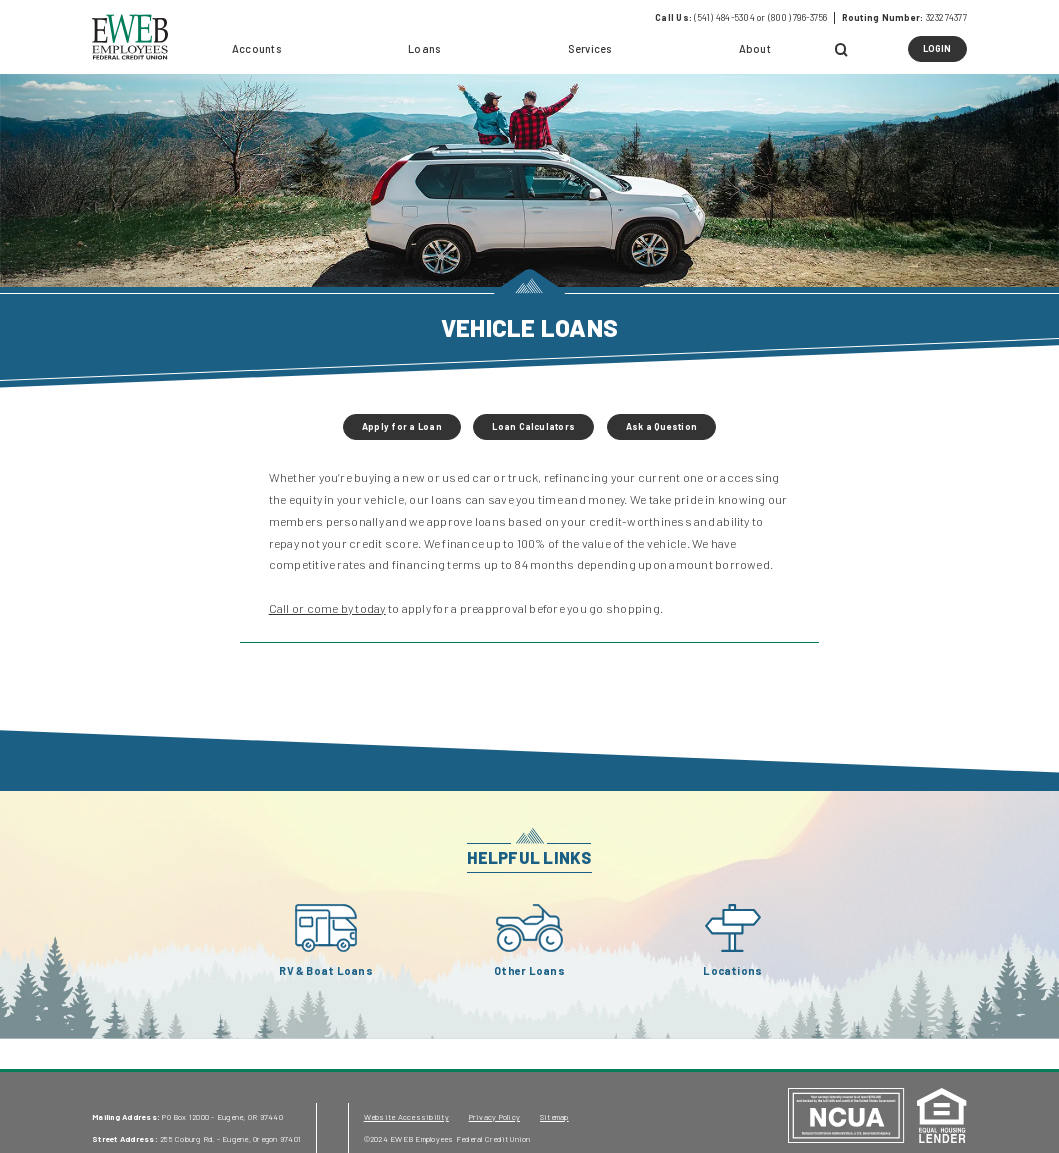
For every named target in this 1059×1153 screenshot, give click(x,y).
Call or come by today (327, 608)
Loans (424, 48)
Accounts (256, 48)
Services (590, 48)
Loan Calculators (533, 426)
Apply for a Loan (402, 426)
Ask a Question (661, 426)
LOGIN (945, 52)
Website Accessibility (406, 1117)
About (755, 48)
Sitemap (554, 1117)
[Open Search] (842, 50)
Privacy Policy (494, 1117)
